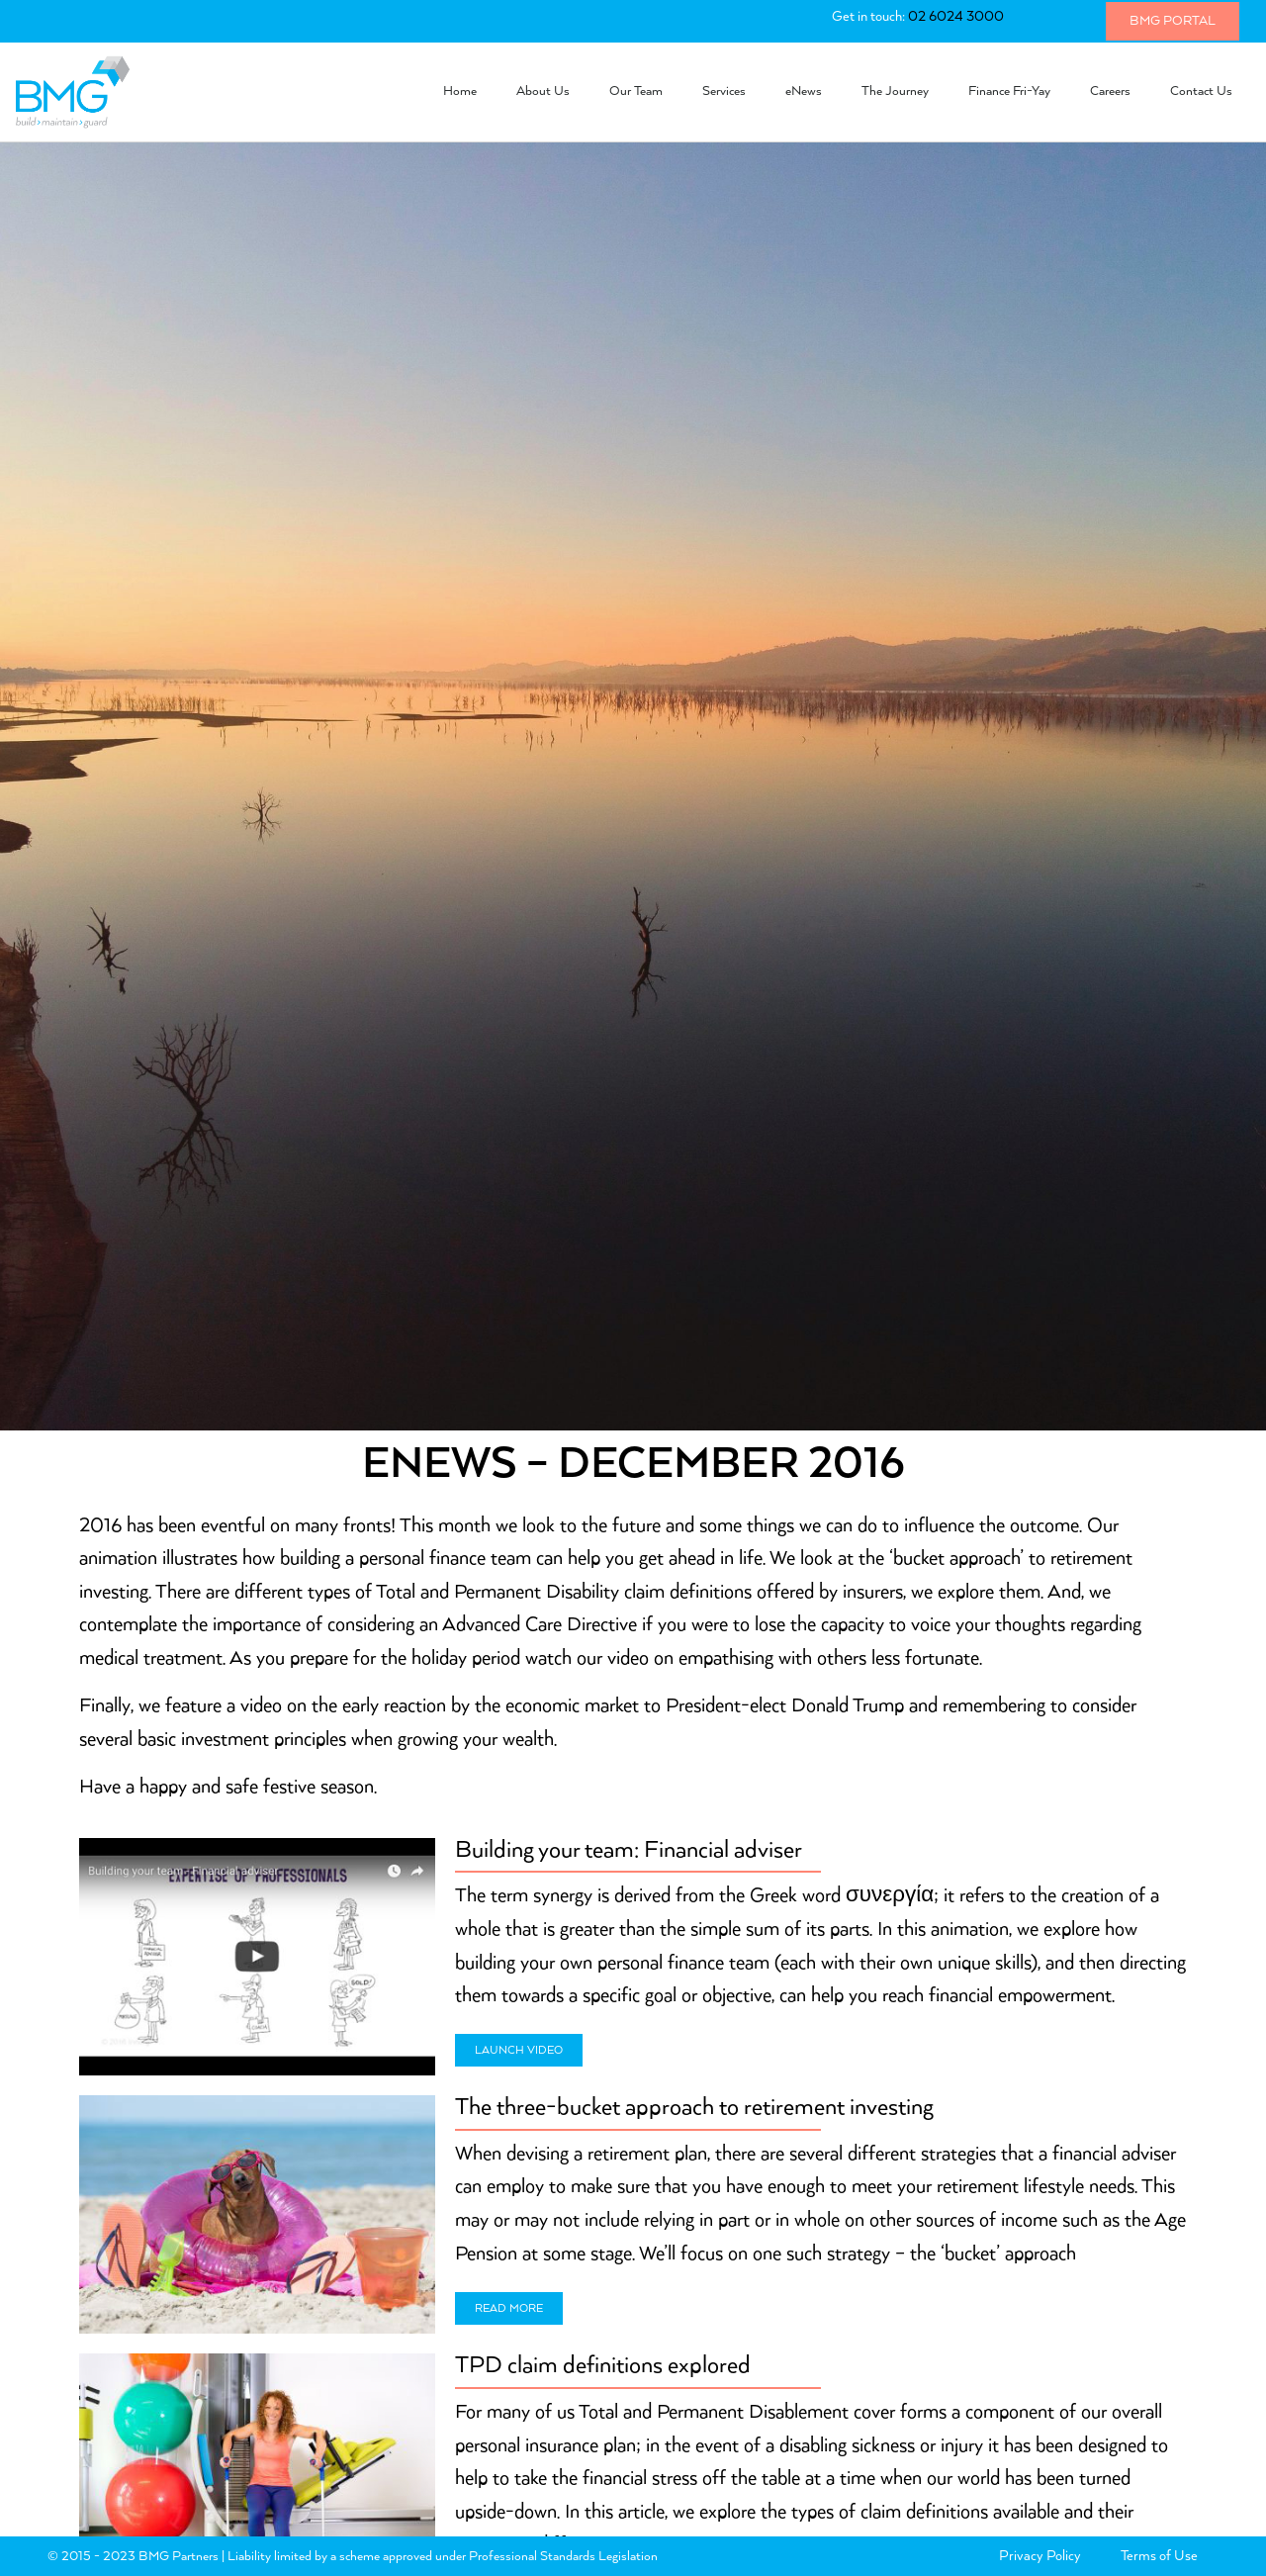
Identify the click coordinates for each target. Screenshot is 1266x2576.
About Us (543, 91)
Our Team (636, 91)
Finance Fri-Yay (1009, 91)
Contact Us (1201, 91)
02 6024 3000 (956, 17)
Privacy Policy (1040, 2556)
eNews (803, 91)
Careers (1110, 91)
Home (460, 91)
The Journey (895, 91)
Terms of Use (1159, 2556)
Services (724, 91)
